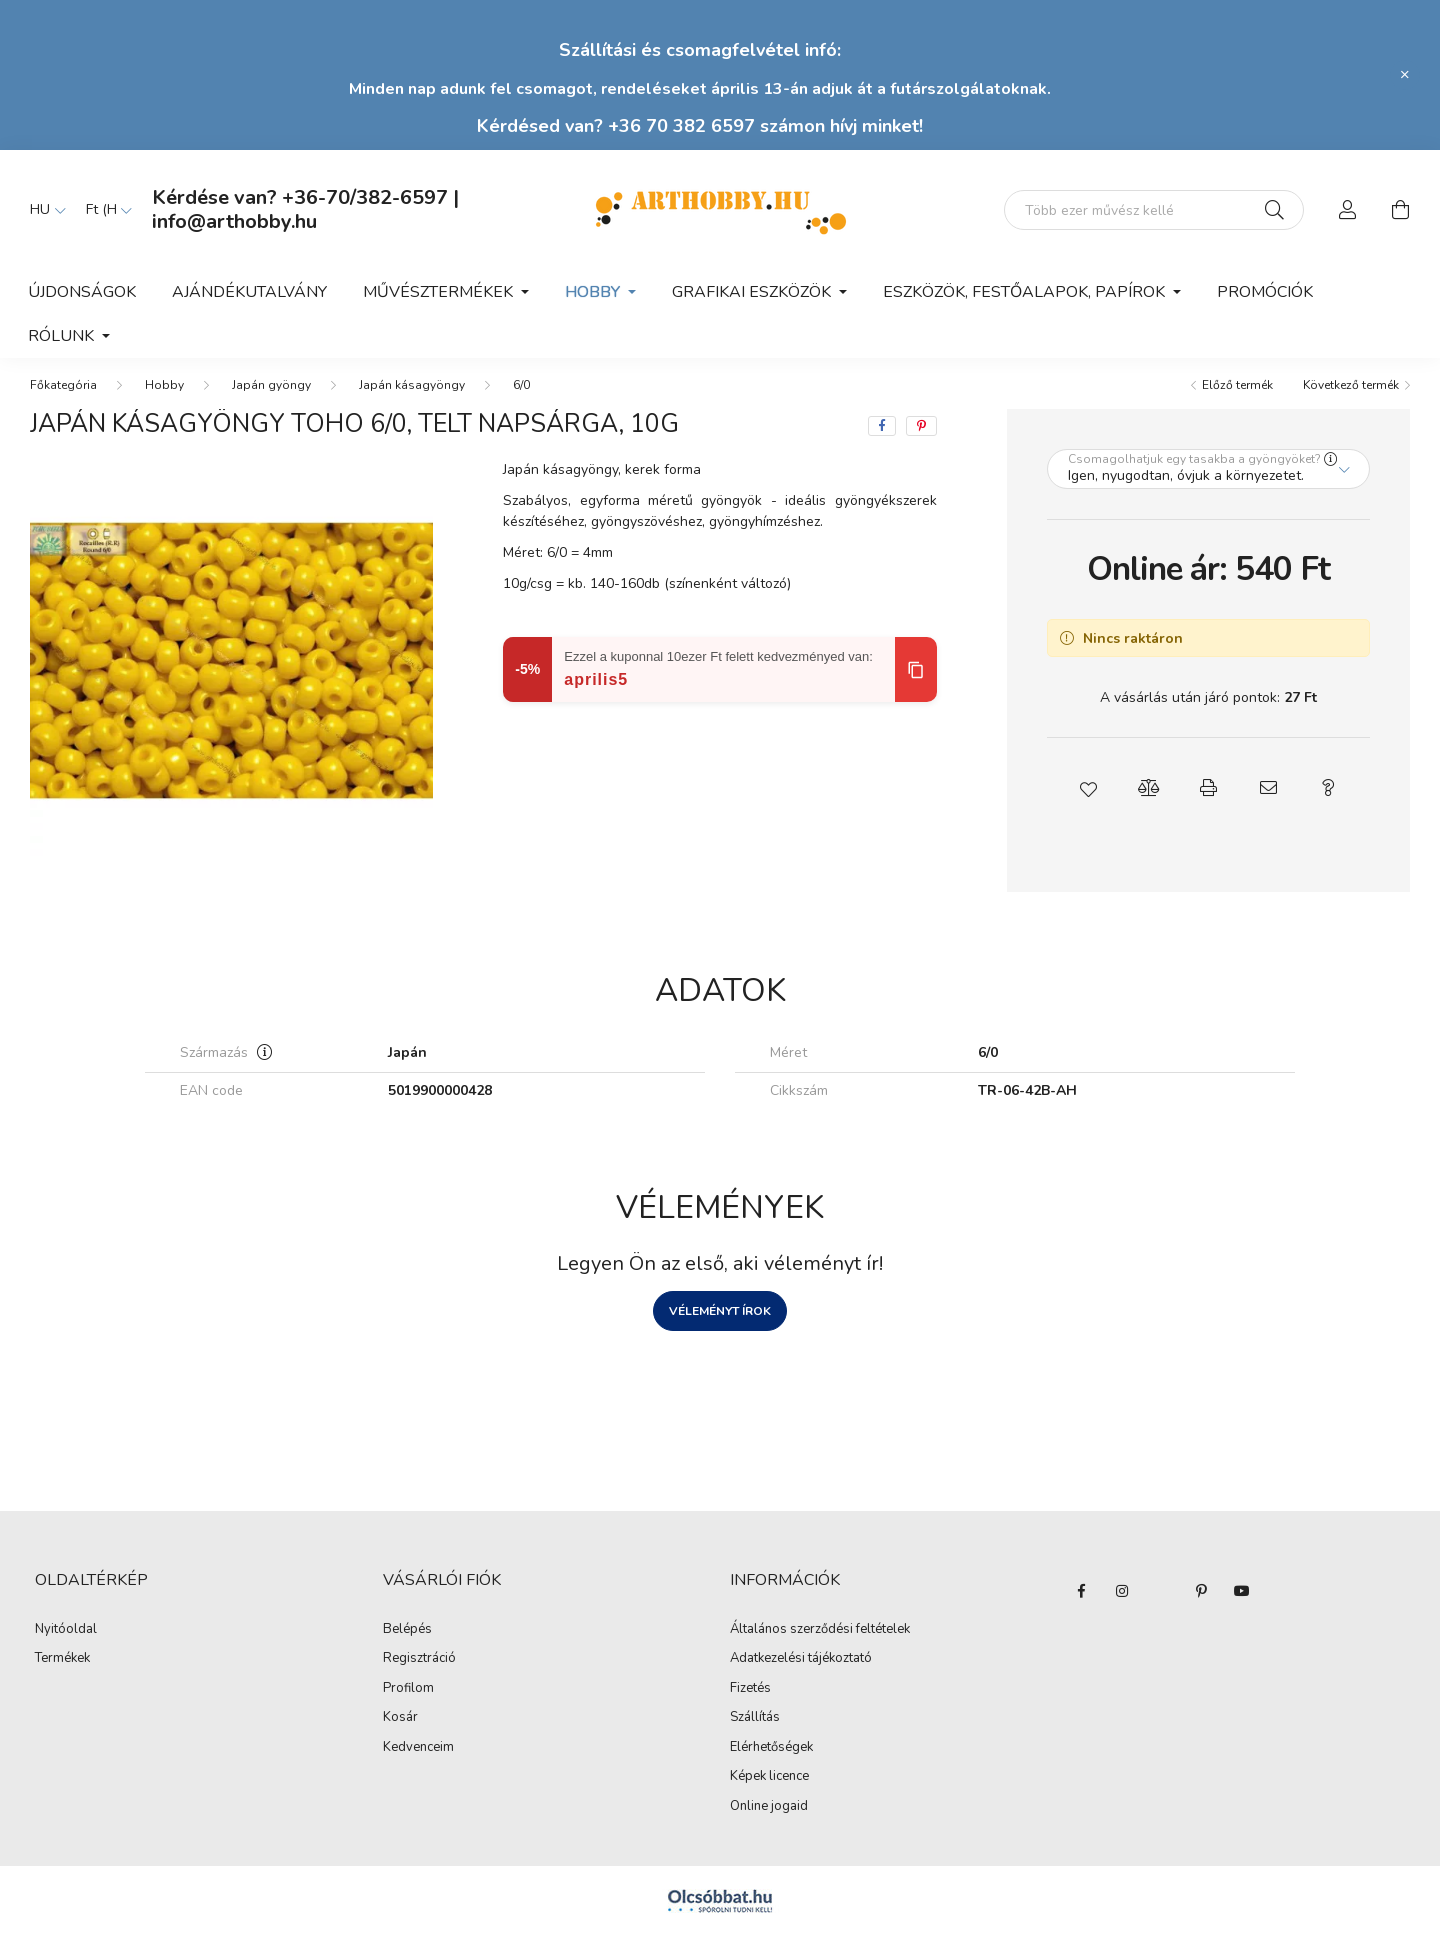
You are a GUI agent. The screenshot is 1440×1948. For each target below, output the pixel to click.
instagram (1122, 1603)
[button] (1088, 800)
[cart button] (1400, 210)
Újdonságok (82, 292)
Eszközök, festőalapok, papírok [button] (1026, 292)
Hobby (164, 397)
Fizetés (750, 1701)
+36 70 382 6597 (681, 126)
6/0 (521, 397)
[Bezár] (1405, 75)
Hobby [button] (594, 292)
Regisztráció (419, 1671)
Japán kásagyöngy (412, 397)
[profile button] (1348, 210)
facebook (1082, 1603)
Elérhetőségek (771, 1760)
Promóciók (1265, 292)
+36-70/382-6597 (365, 197)
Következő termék (1351, 397)
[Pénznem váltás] (104, 210)
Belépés (407, 1642)
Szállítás (755, 1730)
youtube (1242, 1603)
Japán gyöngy (271, 397)
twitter (1162, 1603)
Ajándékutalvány (249, 292)
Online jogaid (769, 1819)
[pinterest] (921, 438)
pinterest (1202, 1603)
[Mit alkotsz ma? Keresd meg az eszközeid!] (1154, 210)
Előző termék (1237, 397)
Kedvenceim (418, 1760)
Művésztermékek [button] (440, 292)
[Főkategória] (63, 397)
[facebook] (882, 438)
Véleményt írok (720, 1323)
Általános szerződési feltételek (820, 1642)
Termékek (62, 1671)
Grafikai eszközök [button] (753, 292)
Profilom (408, 1701)
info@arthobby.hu (234, 221)
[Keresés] (1274, 210)
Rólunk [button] (63, 336)
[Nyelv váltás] (43, 210)
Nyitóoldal (66, 1642)
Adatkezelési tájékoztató (801, 1671)
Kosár (400, 1730)
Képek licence (769, 1789)
